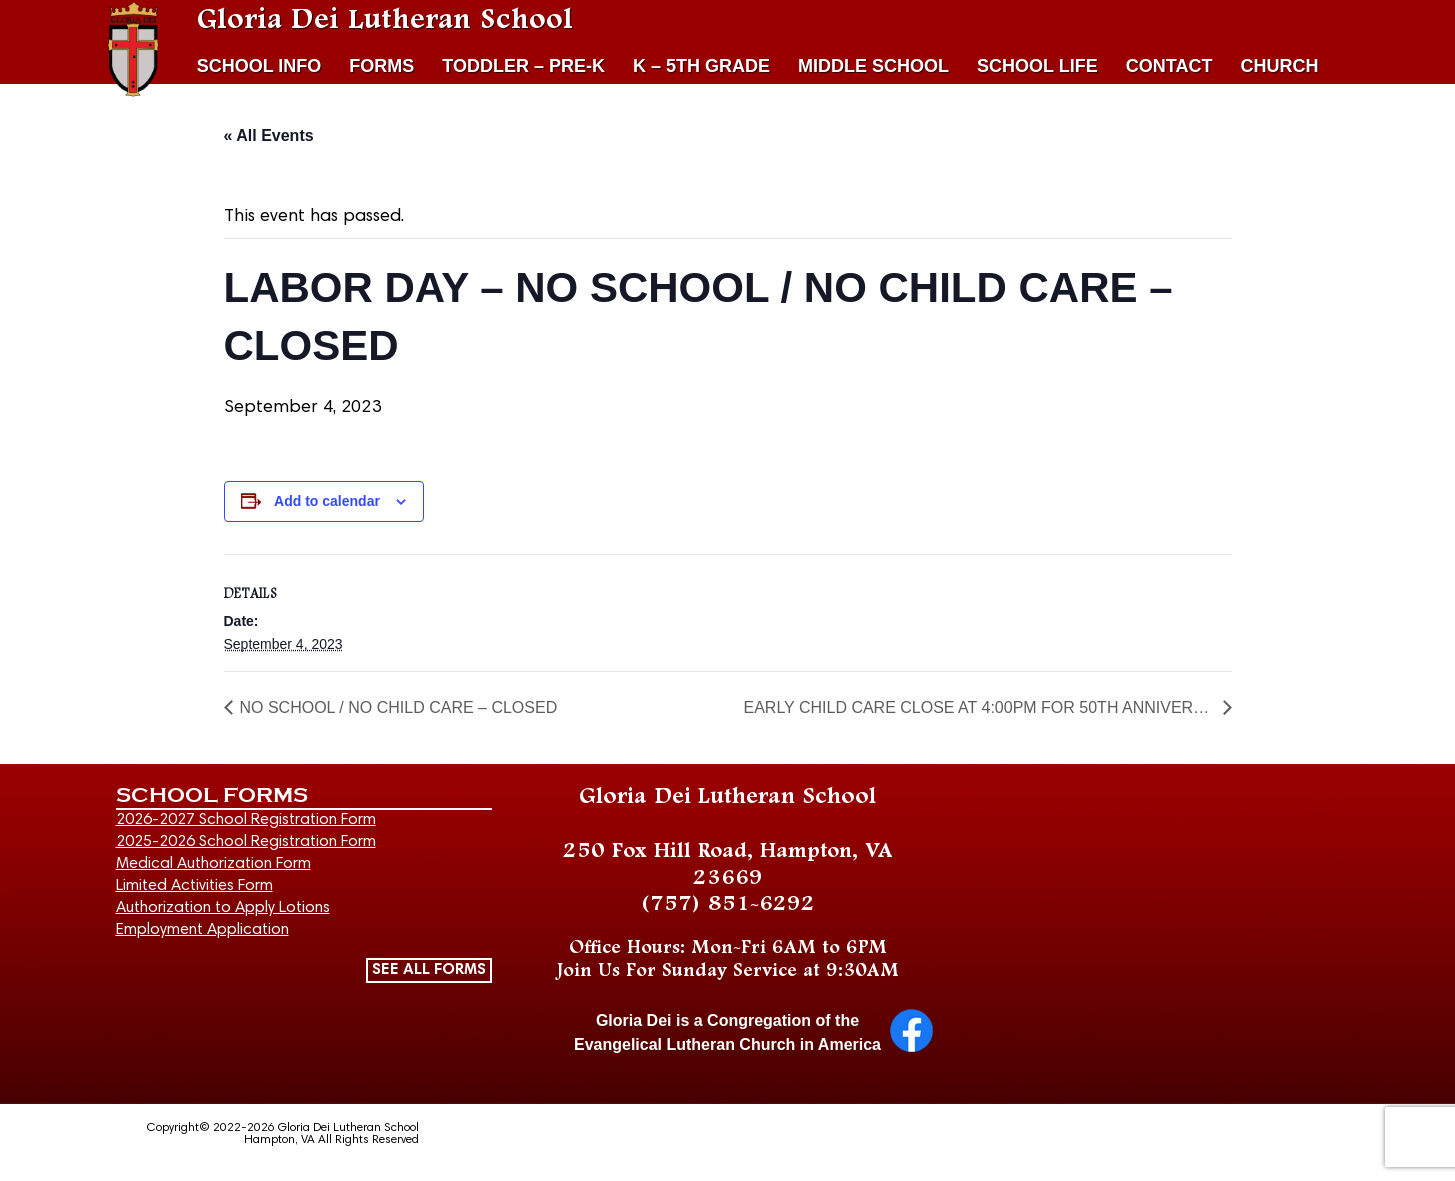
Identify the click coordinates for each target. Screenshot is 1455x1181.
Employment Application (202, 930)
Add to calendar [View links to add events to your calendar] (327, 501)
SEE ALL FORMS (429, 970)
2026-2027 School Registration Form (246, 820)
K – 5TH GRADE (701, 66)
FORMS (381, 66)
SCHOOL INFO (259, 66)
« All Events (269, 135)
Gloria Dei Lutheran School (385, 20)
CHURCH (1279, 66)
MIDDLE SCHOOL (873, 66)
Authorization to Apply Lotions (223, 908)
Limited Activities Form (194, 886)
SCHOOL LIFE (1037, 66)
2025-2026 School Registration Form (246, 842)
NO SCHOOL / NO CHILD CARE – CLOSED (399, 708)
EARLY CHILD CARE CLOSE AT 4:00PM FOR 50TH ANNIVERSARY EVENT (980, 708)
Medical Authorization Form (213, 864)
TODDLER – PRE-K (523, 66)
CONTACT (1169, 66)
